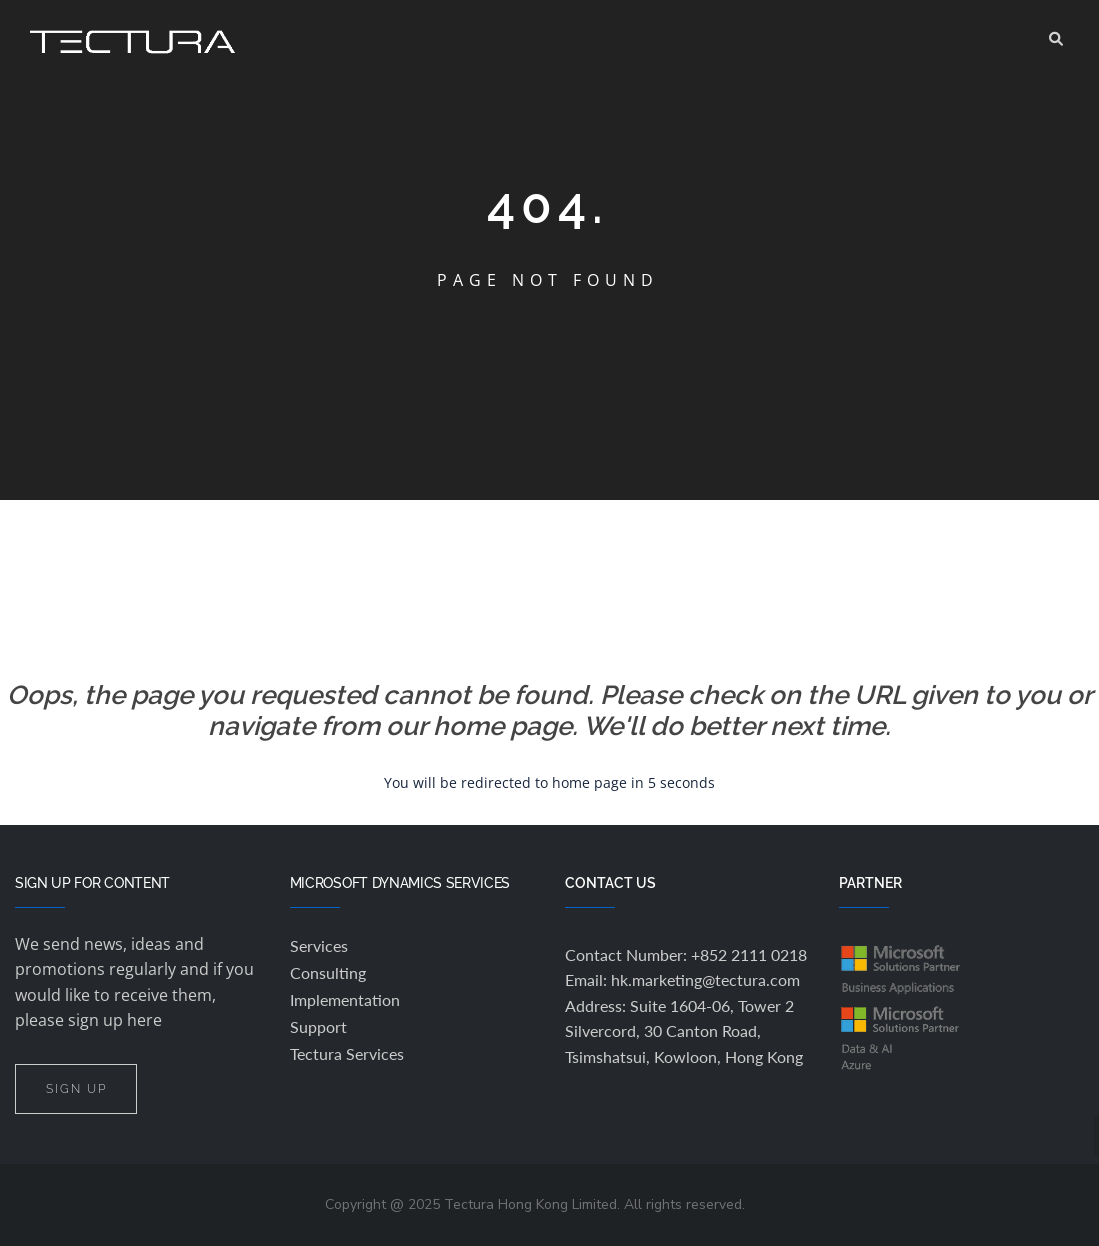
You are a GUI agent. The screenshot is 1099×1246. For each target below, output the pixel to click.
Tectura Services (347, 1053)
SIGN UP (76, 1088)
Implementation (345, 999)
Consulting (328, 972)
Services (319, 945)
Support (318, 1026)
